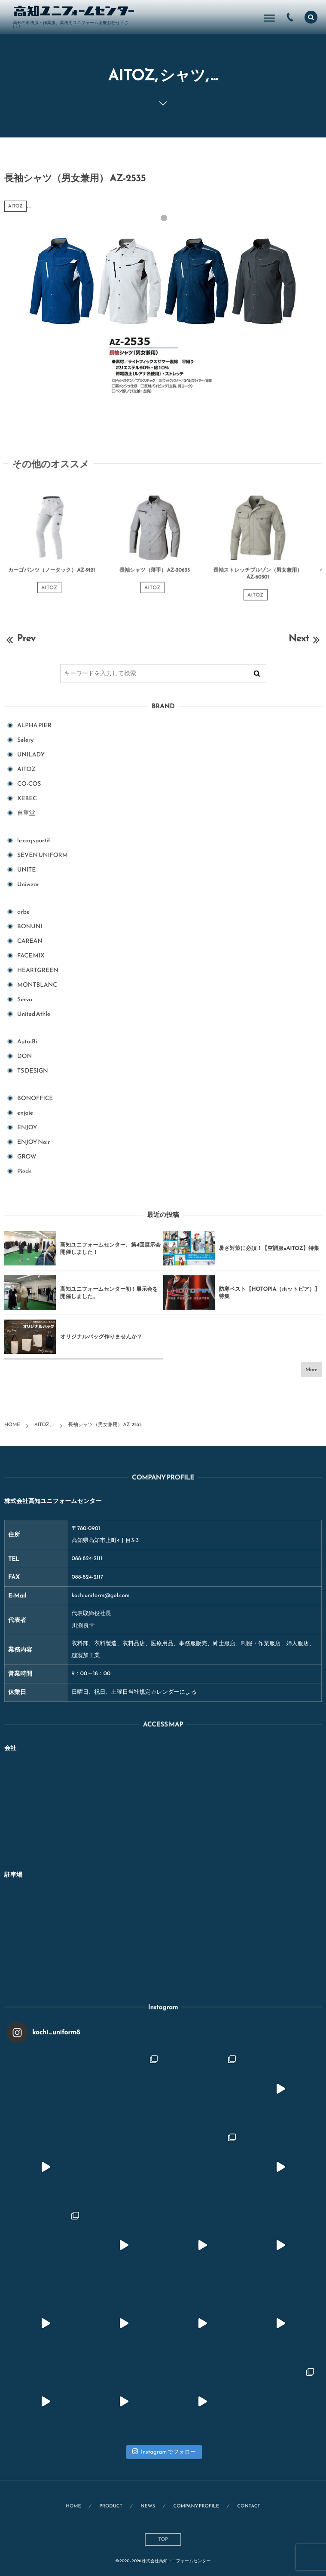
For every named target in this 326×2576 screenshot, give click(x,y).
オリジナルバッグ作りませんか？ (101, 1336)
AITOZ (15, 206)
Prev (20, 638)
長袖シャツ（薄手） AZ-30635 (154, 575)
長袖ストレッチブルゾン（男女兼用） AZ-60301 (257, 578)
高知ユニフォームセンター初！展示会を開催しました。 (109, 1293)
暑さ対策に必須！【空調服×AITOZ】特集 (269, 1248)
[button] (311, 17)
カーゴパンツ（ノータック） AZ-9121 (51, 575)
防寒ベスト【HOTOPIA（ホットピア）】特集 (269, 1293)
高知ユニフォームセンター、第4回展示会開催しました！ (110, 1248)
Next (305, 638)
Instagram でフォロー (164, 2452)
